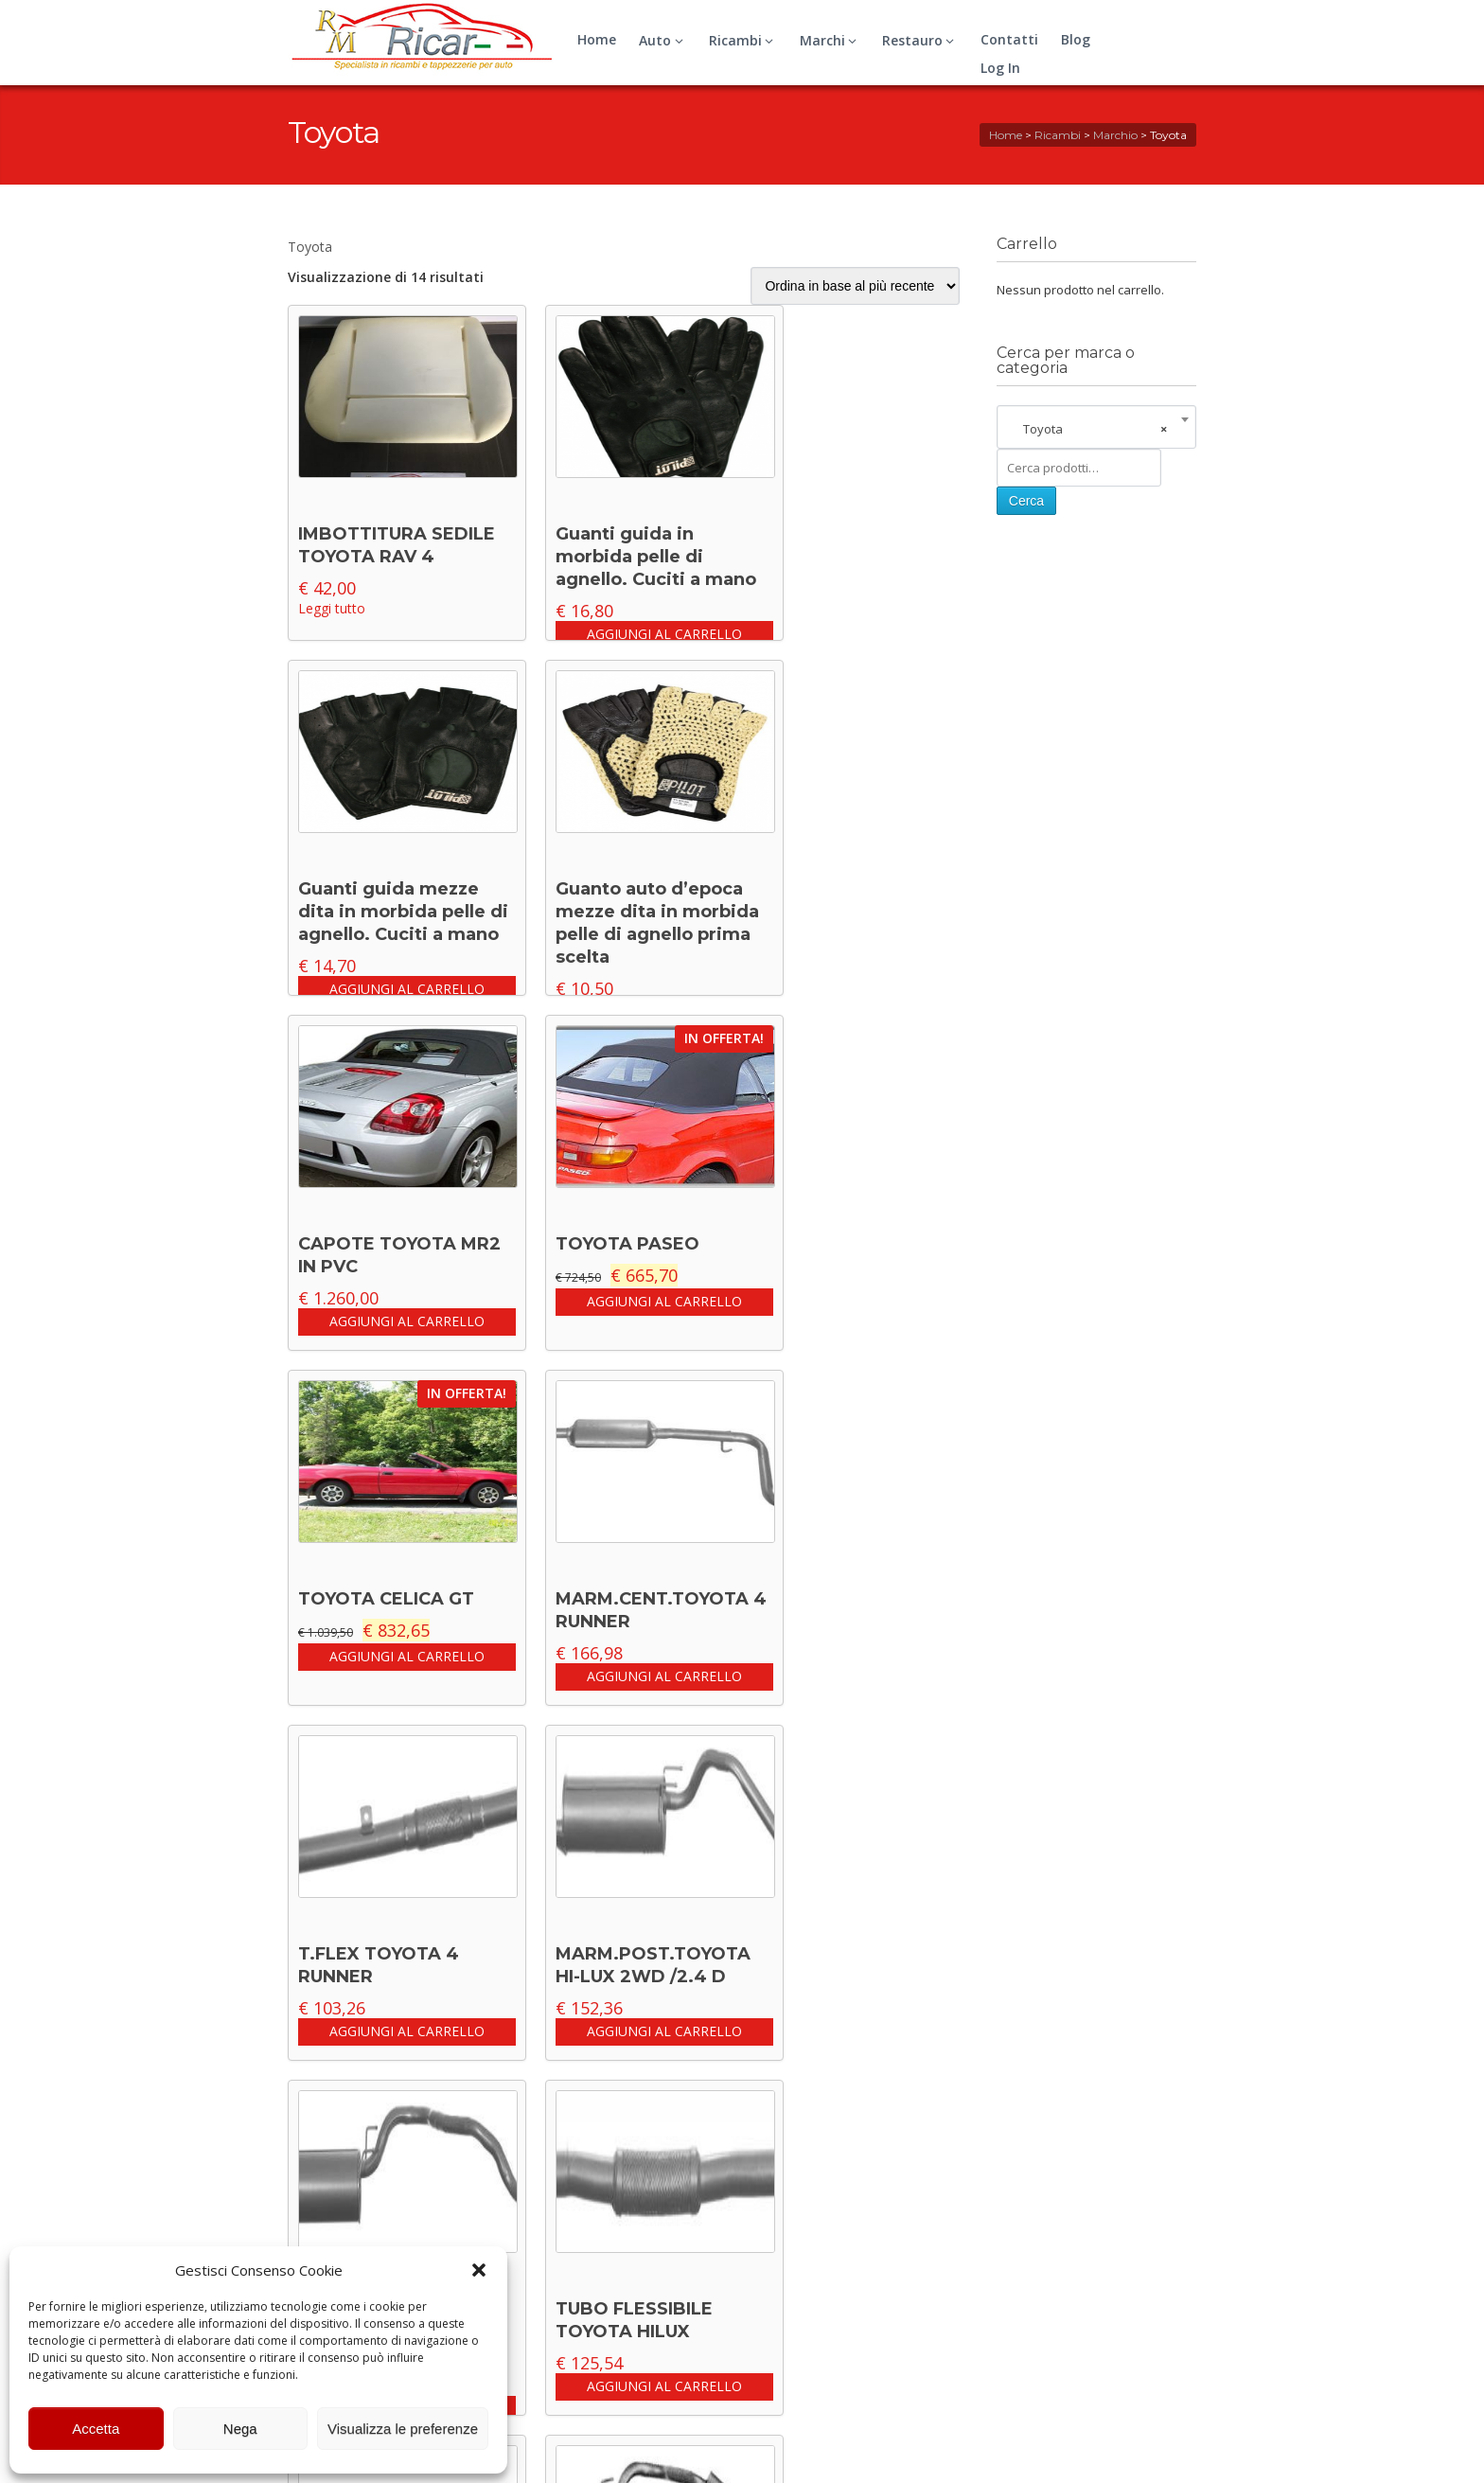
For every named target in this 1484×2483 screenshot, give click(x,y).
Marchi (831, 40)
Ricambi (744, 40)
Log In (1000, 68)
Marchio (1115, 135)
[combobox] (1096, 429)
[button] (478, 2270)
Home (596, 39)
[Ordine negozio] (855, 286)
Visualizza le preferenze (402, 2429)
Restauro (921, 40)
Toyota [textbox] (1091, 429)
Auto (663, 40)
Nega (240, 2429)
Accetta (95, 2429)
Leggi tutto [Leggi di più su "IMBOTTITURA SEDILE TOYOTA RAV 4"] (331, 608)
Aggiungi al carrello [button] (664, 634)
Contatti (1009, 39)
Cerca (1026, 500)
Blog (1075, 39)
